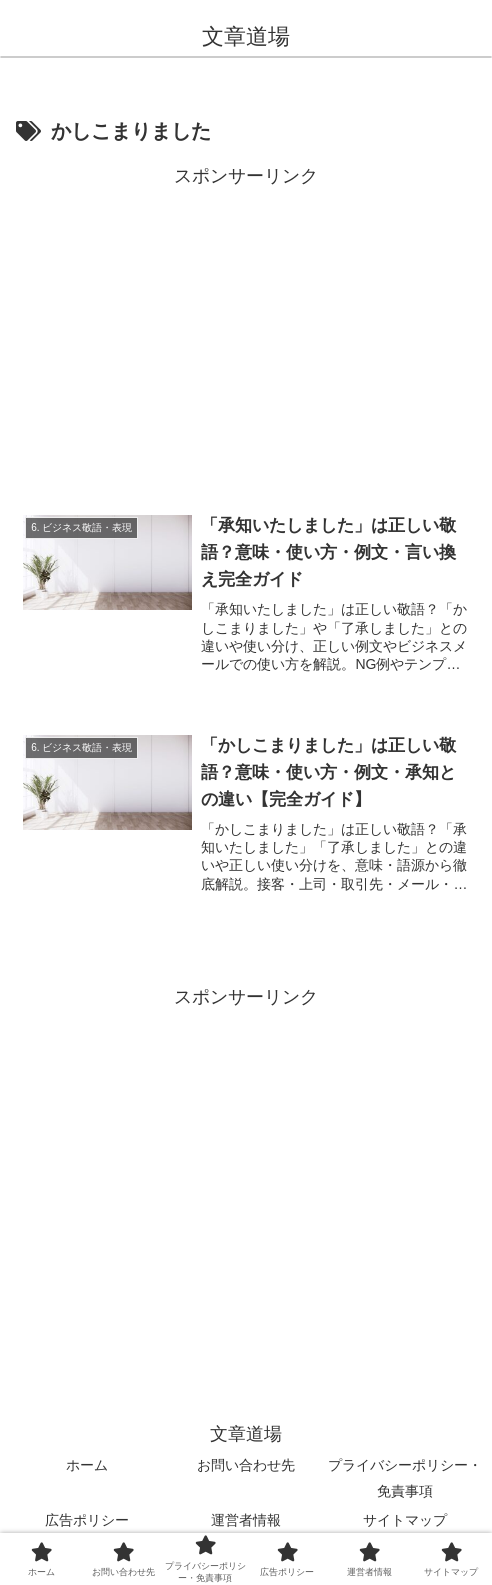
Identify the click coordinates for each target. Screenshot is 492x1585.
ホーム (87, 1466)
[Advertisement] (246, 333)
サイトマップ (405, 1520)
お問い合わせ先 (246, 1466)
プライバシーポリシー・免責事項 (405, 1478)
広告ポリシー (87, 1520)
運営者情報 (246, 1520)
